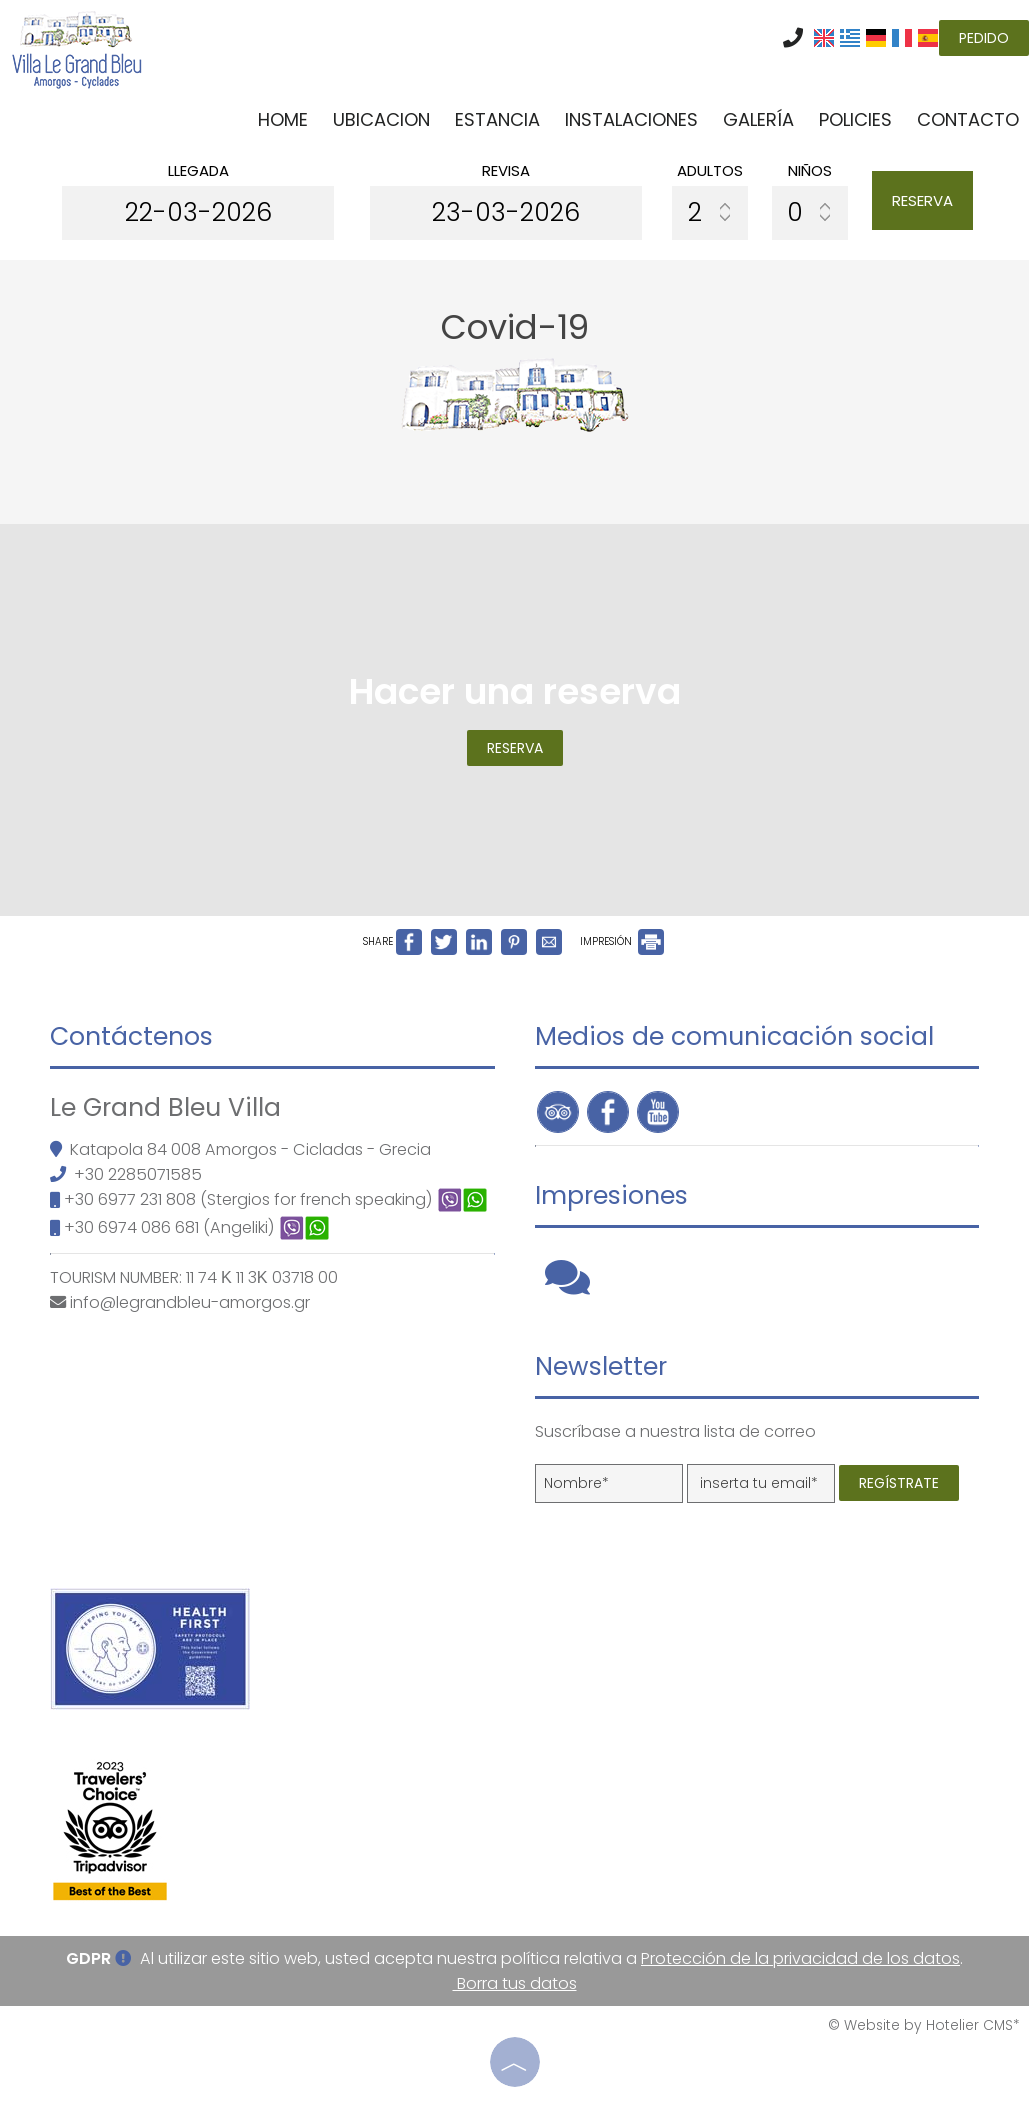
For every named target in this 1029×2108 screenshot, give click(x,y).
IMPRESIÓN (622, 941)
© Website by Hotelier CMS (920, 2025)
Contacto (968, 119)
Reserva (922, 200)
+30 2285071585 (138, 1174)
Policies (855, 119)
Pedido (984, 38)
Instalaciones (631, 119)
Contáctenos (131, 1036)
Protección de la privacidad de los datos (800, 1958)
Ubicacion (381, 119)
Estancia (497, 119)
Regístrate (899, 1483)
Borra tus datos (515, 1983)
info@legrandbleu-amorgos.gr (190, 1302)
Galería (758, 119)
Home (283, 119)
